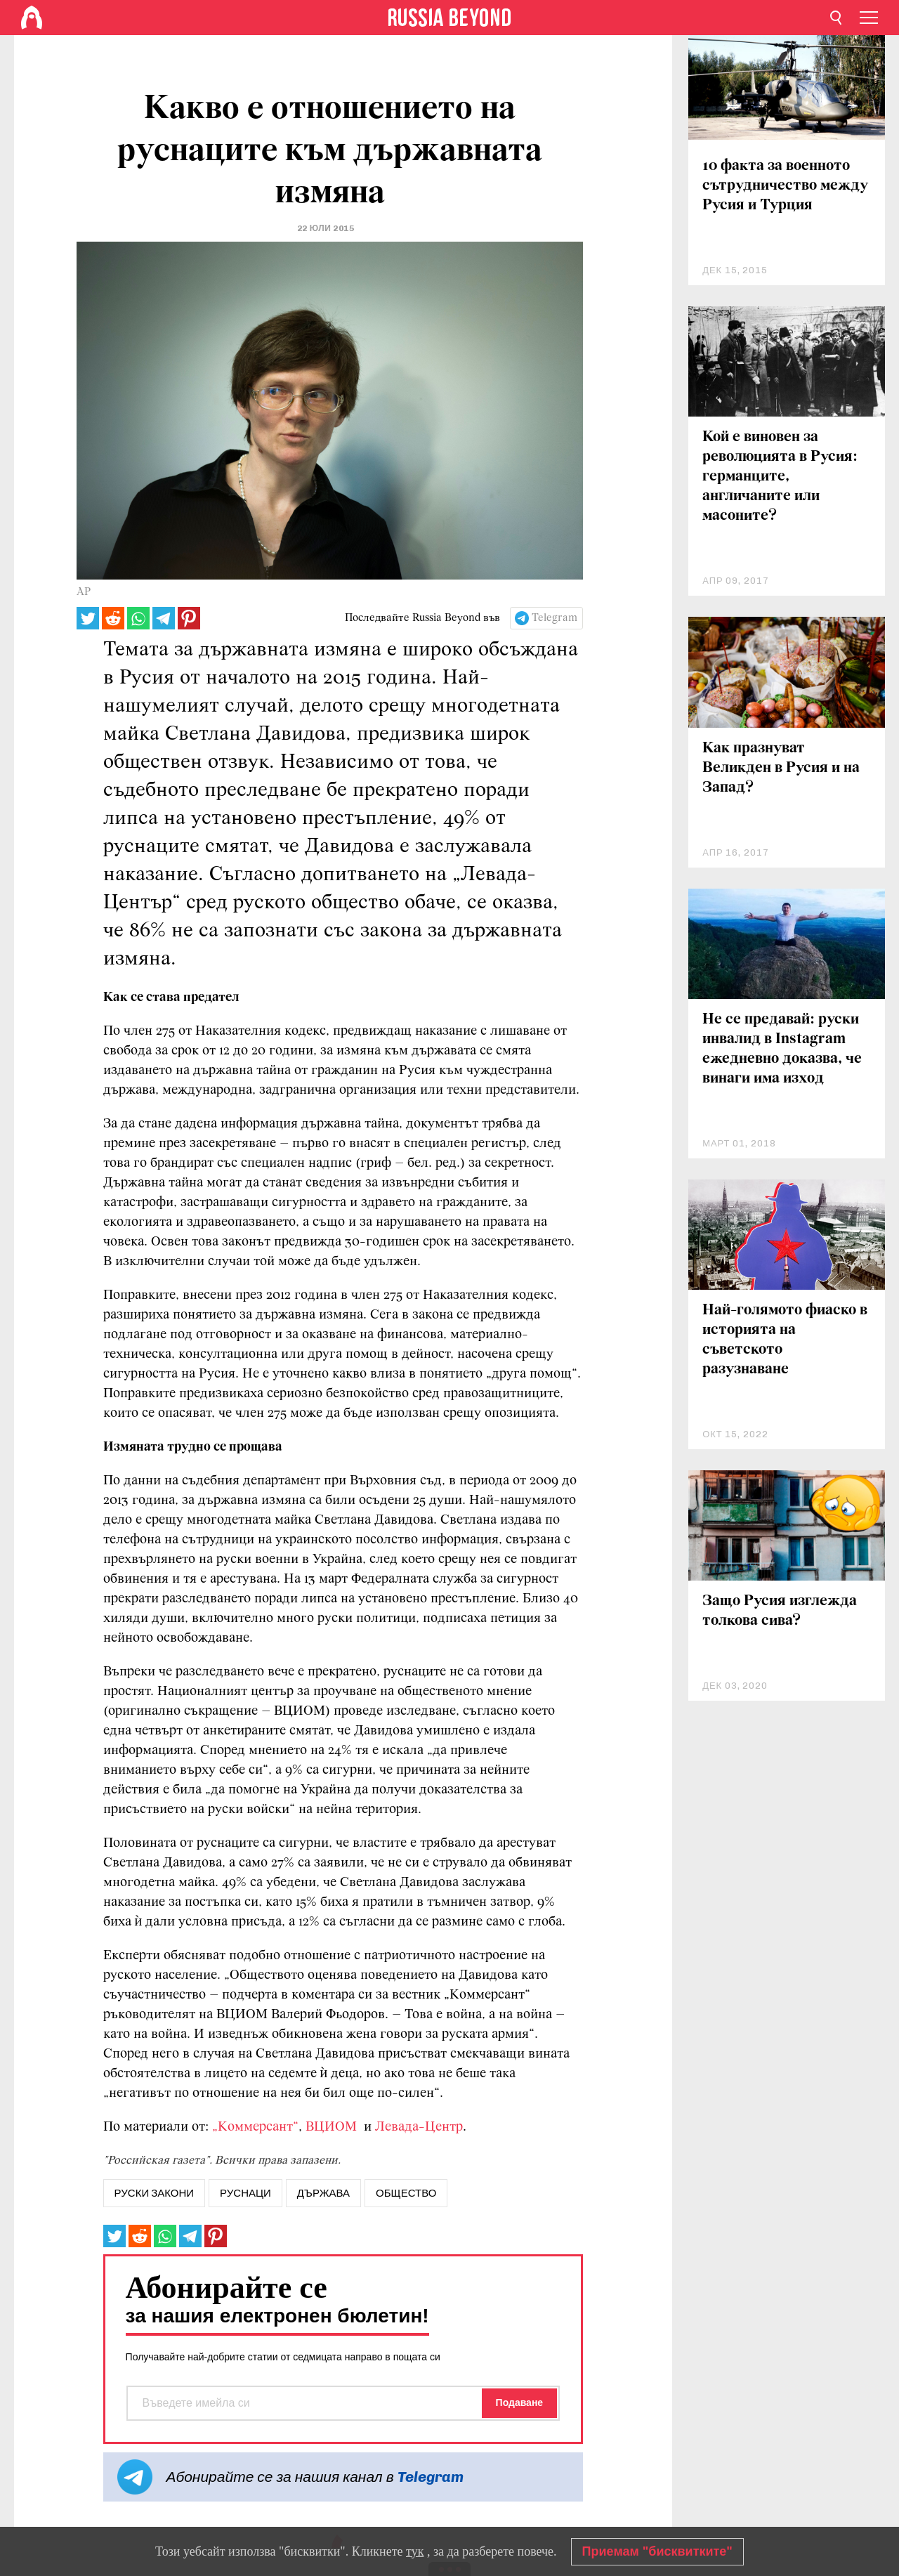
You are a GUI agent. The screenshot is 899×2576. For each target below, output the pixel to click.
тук (415, 2551)
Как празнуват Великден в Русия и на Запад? (781, 768)
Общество (406, 2193)
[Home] (31, 18)
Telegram (554, 618)
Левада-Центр (419, 2127)
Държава (323, 2193)
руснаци (245, 2193)
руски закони (154, 2193)
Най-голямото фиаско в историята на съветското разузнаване (784, 1340)
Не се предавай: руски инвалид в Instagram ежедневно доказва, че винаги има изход (782, 1049)
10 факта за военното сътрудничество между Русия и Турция (785, 186)
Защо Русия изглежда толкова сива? (779, 1611)
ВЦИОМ (333, 2127)
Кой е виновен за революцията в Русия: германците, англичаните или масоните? (780, 476)
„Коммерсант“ (255, 2127)
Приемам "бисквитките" (657, 2551)
